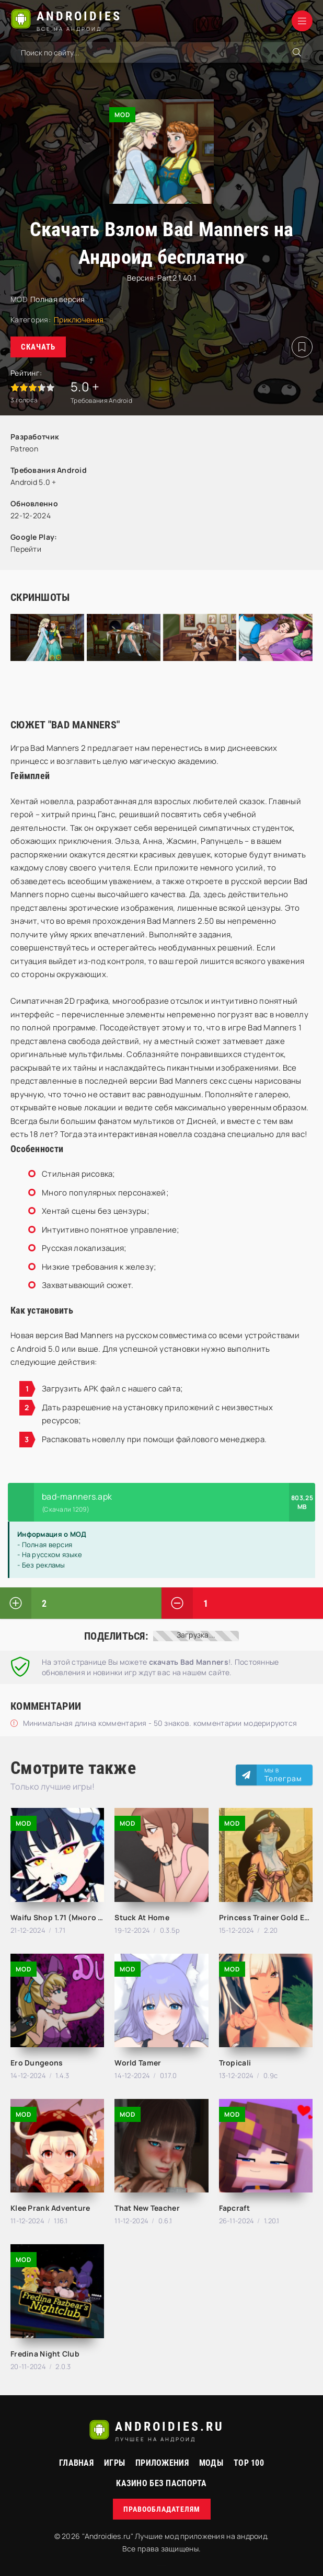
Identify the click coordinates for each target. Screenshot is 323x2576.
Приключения (78, 319)
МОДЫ (211, 2463)
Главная (76, 2463)
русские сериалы (161, 2565)
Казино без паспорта (161, 2483)
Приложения (162, 2463)
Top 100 (249, 2463)
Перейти (25, 549)
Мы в (283, 1775)
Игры (114, 2463)
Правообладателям (161, 2509)
